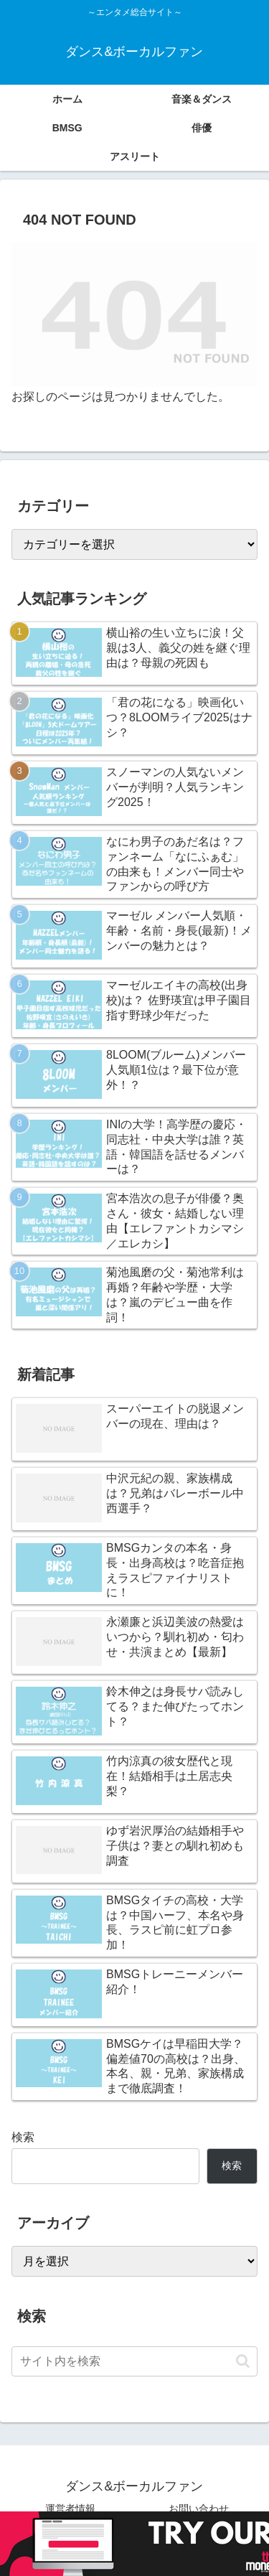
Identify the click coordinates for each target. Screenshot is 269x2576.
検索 (22, 2137)
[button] (242, 2361)
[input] (134, 2361)
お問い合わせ (199, 2508)
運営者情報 (70, 2508)
